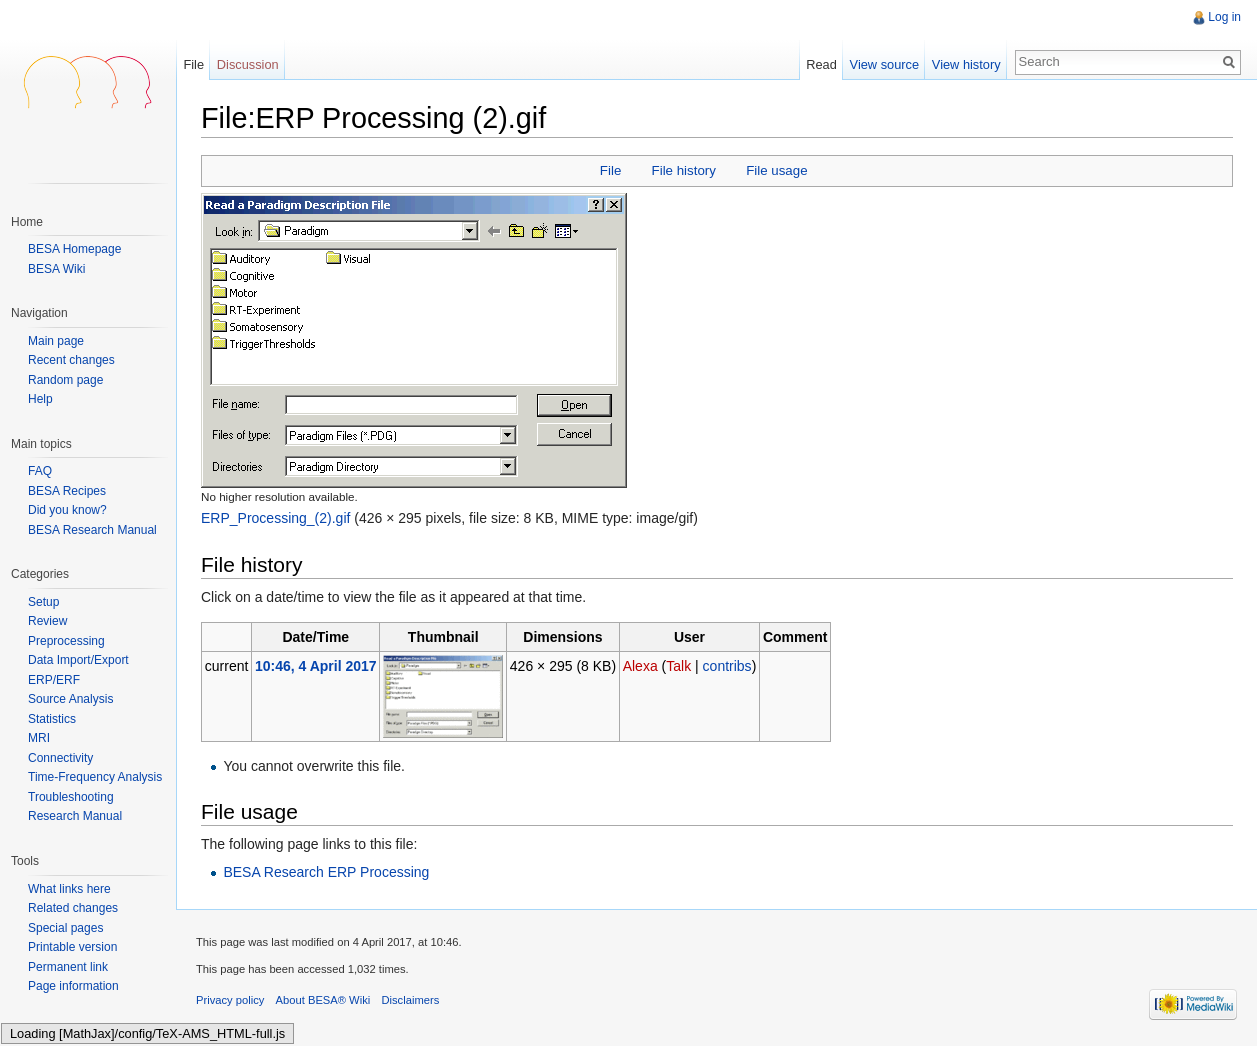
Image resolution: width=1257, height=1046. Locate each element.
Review (47, 621)
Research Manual (75, 816)
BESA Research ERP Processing (326, 872)
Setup (43, 602)
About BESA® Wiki (323, 1000)
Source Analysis (70, 699)
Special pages (65, 928)
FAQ (40, 471)
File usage (776, 170)
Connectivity (60, 758)
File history (684, 170)
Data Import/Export (78, 660)
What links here (69, 889)
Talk (678, 666)
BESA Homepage (74, 249)
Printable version (72, 947)
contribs (727, 666)
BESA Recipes (67, 491)
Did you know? (67, 510)
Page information (73, 986)
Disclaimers (410, 1000)
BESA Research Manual (92, 530)
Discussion (248, 64)
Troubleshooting (71, 797)
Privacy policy (230, 1000)
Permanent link (68, 967)
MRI (39, 738)
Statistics (52, 719)
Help (40, 399)
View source (884, 64)
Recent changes (71, 360)
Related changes (73, 908)
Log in (1224, 17)
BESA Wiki (56, 269)
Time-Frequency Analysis (95, 777)
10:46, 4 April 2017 (316, 666)
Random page (65, 380)
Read (821, 64)
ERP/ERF (54, 680)
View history (966, 64)
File (610, 170)
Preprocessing (66, 641)
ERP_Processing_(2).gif (275, 518)
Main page (56, 341)
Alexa (640, 666)
